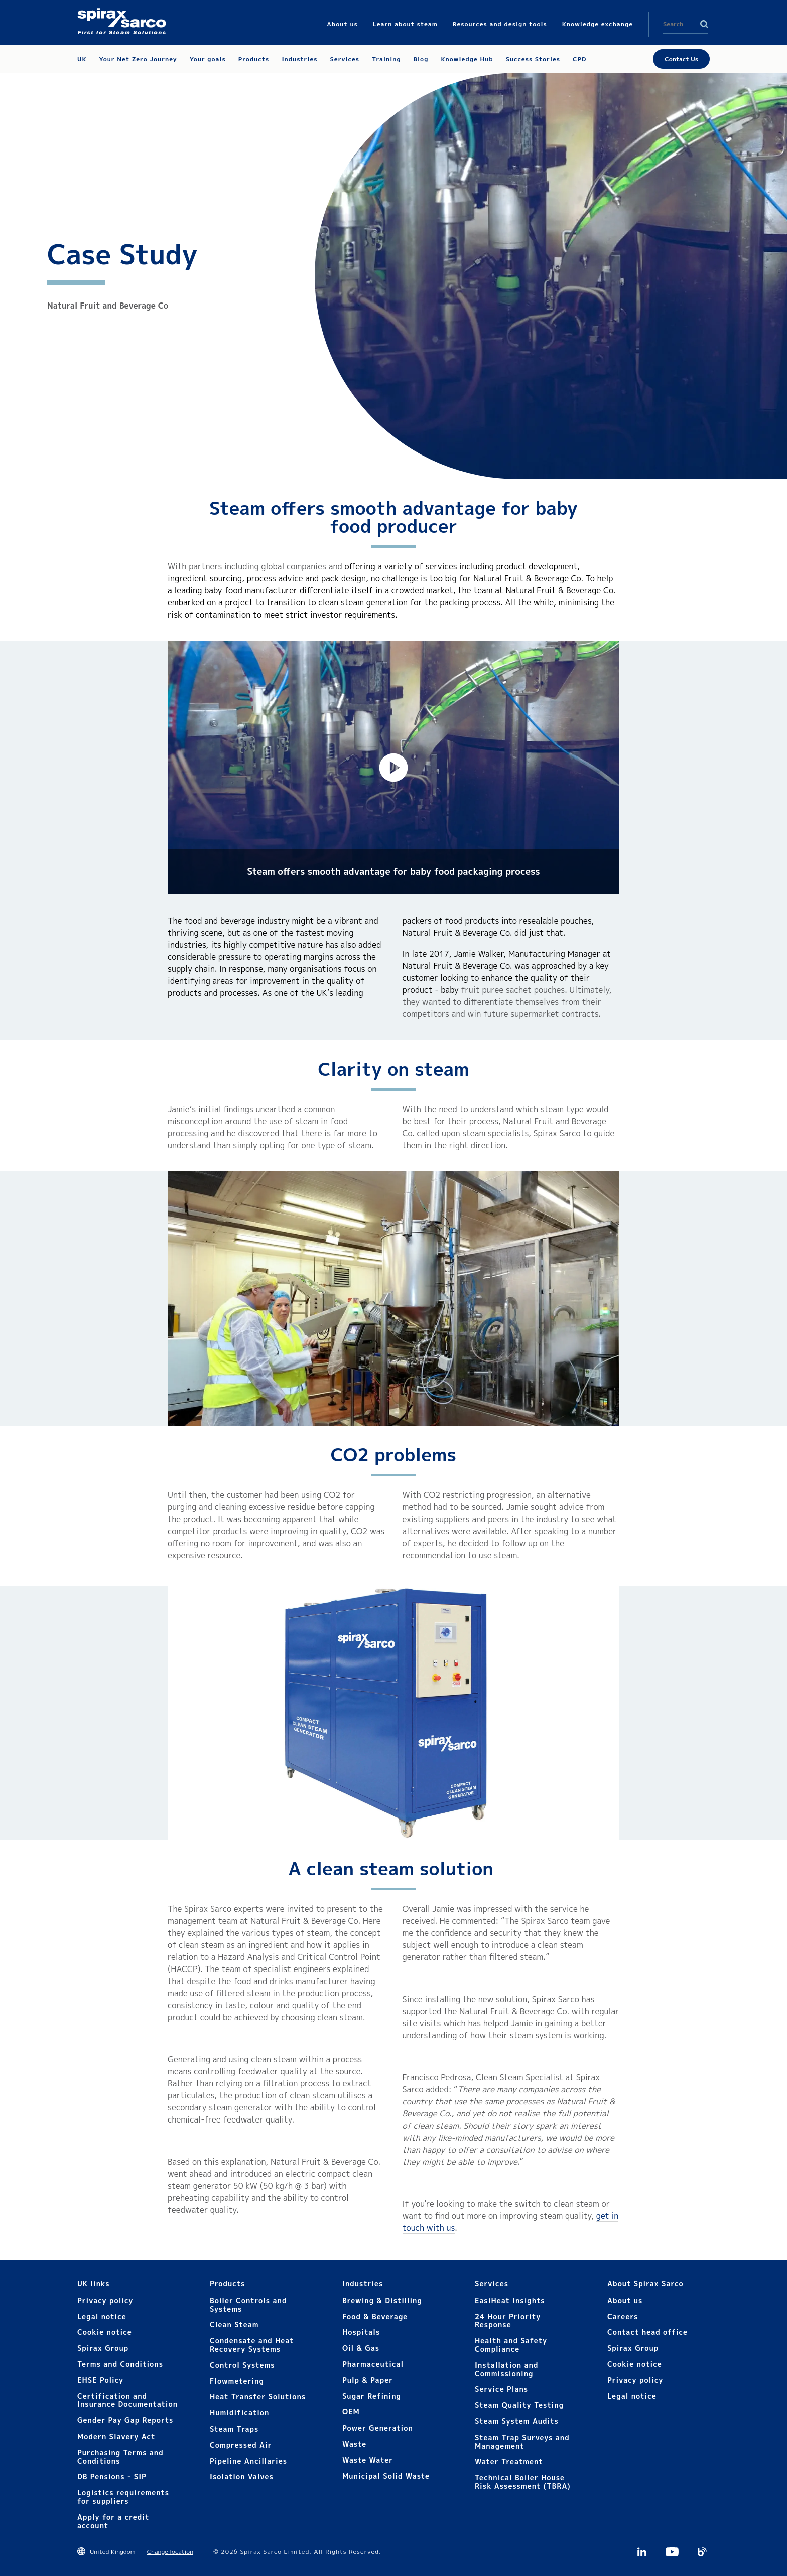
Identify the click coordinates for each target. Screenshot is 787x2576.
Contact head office (647, 2332)
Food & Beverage (375, 2316)
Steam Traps (234, 2429)
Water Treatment (509, 2461)
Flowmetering (237, 2381)
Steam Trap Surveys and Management (522, 2442)
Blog (702, 2551)
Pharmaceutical (373, 2364)
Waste (354, 2444)
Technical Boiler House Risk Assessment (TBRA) (523, 2482)
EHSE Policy (100, 2380)
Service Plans (501, 2389)
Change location (170, 2551)
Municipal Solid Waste (386, 2476)
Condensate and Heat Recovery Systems (252, 2345)
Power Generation (377, 2428)
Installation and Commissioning (506, 2369)
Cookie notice (104, 2332)
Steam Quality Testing (519, 2405)
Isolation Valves (242, 2476)
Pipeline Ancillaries (248, 2461)
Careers (622, 2316)
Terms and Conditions (120, 2364)
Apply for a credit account (113, 2521)
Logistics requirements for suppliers (123, 2497)
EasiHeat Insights (510, 2300)
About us (624, 2300)
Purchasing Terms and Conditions (120, 2457)
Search (704, 24)
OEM (351, 2411)
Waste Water (367, 2460)
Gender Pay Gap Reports (125, 2420)
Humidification (239, 2412)
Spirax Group (102, 2348)
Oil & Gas (360, 2348)
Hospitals (361, 2332)
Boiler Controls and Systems (248, 2305)
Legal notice (101, 2316)
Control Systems (242, 2365)
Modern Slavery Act (116, 2436)
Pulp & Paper (367, 2380)
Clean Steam (234, 2324)
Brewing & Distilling (382, 2300)
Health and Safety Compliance (511, 2345)
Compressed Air (241, 2445)
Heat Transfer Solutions (258, 2396)
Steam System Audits (517, 2421)
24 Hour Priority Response (508, 2321)
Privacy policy (105, 2300)
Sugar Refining (371, 2396)
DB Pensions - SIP (112, 2476)
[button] (393, 767)
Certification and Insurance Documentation (127, 2400)
